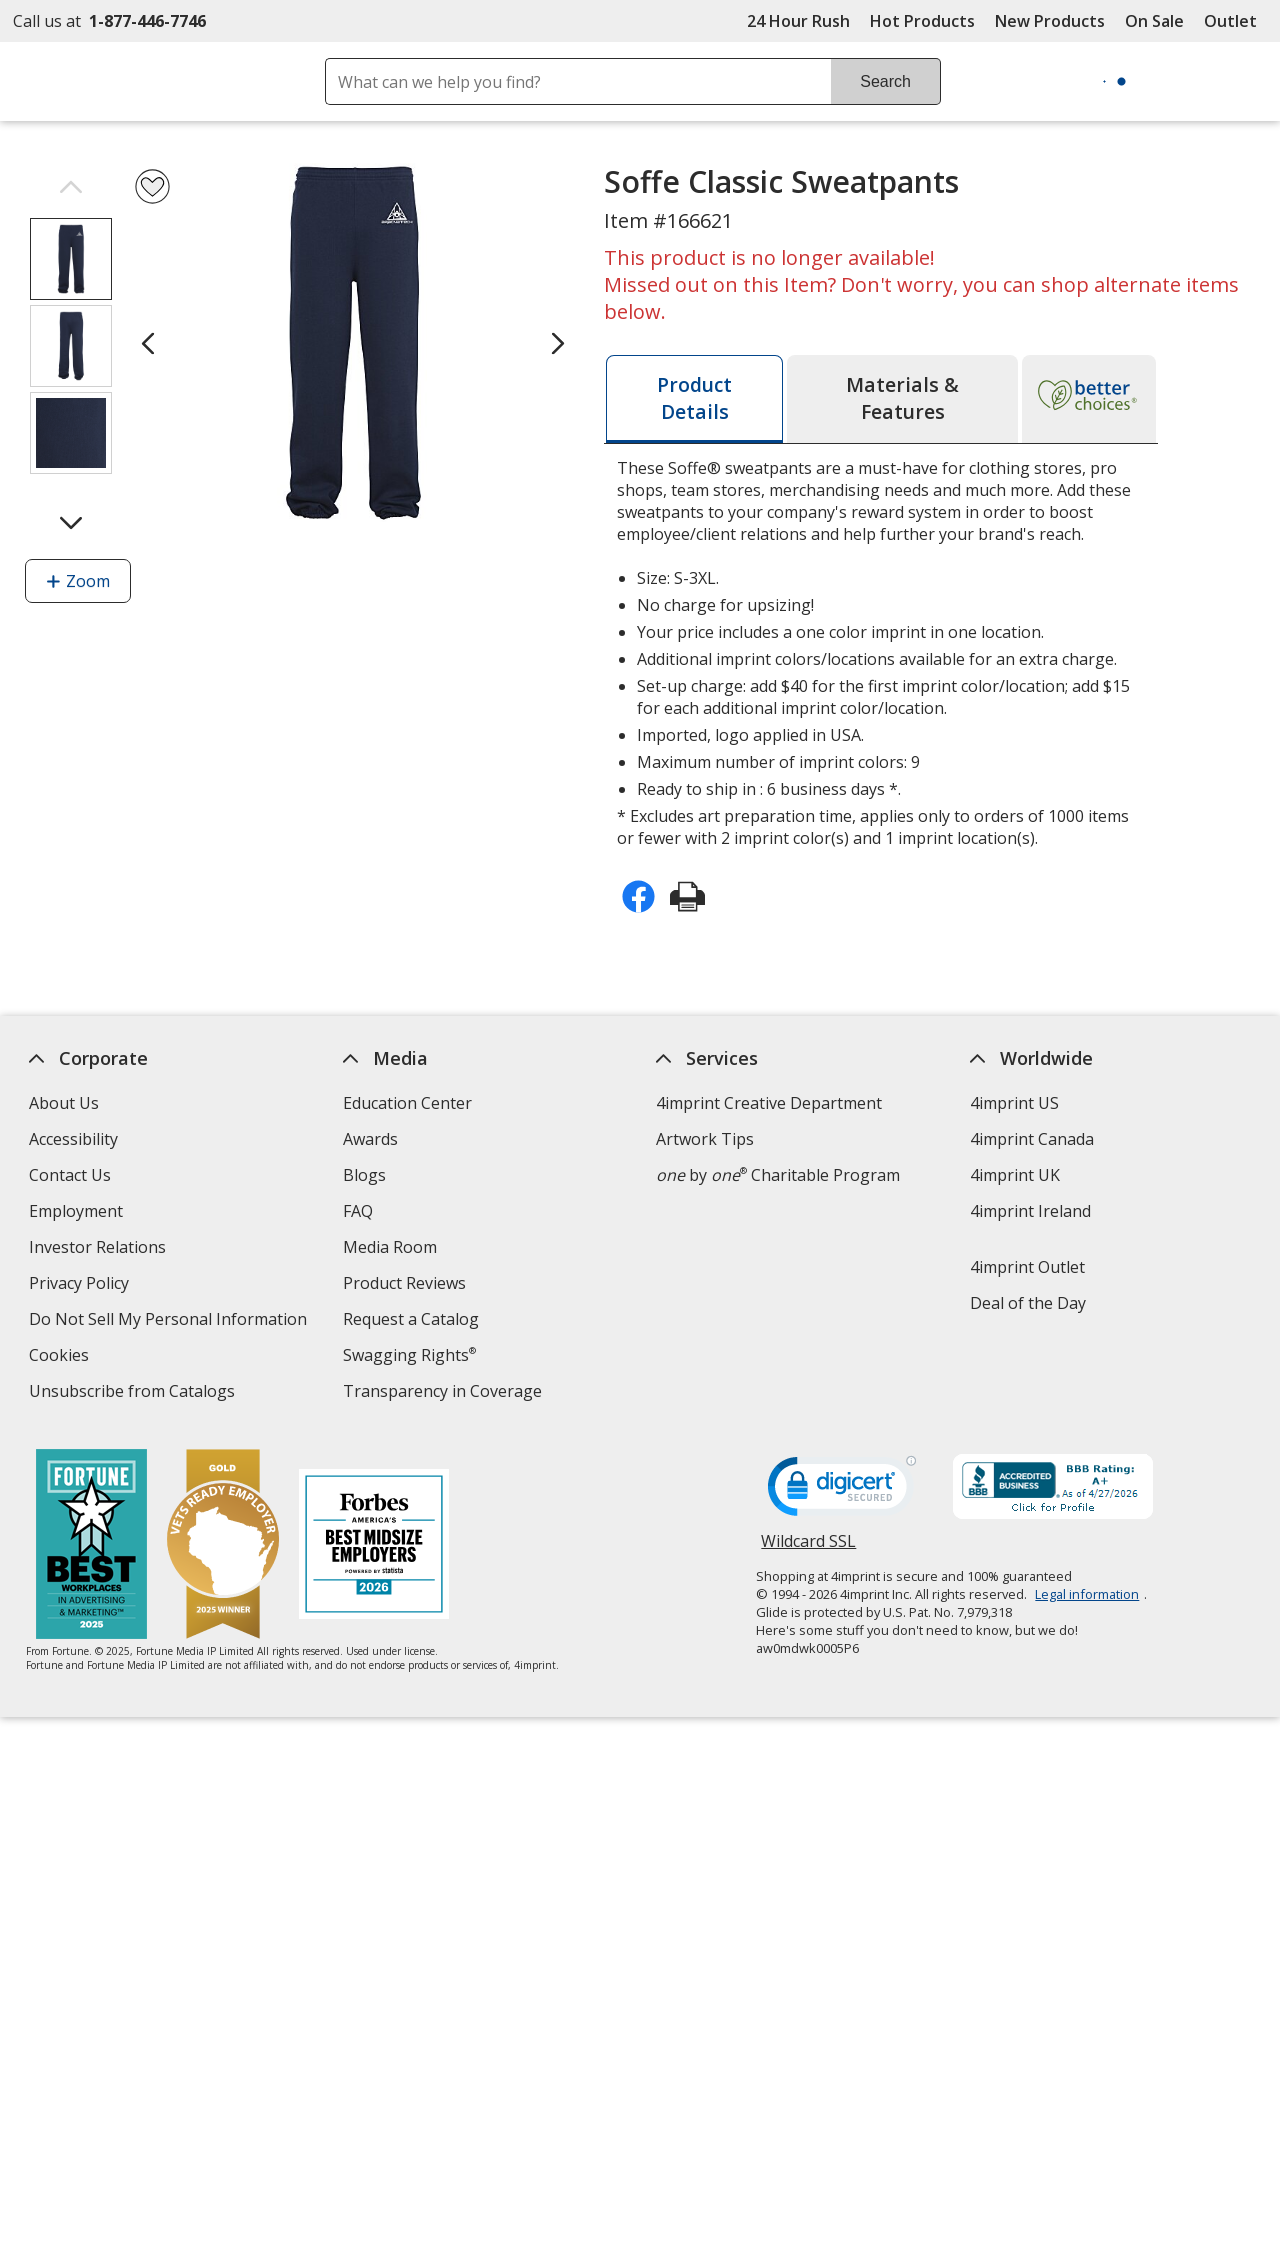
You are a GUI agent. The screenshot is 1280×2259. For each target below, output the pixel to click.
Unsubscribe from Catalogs (134, 1393)
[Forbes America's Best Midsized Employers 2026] (373, 1546)
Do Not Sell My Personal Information (170, 1321)
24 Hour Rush (798, 21)
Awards (370, 1139)
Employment (76, 1211)
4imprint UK (1015, 1175)
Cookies (61, 1357)
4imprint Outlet (1027, 1267)
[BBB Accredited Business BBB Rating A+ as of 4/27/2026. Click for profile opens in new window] (1053, 1489)
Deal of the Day (1028, 1303)
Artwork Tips (705, 1139)
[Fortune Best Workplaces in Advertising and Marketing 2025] (90, 1546)
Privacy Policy (81, 1285)
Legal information (1087, 1594)
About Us (64, 1103)
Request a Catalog (411, 1319)
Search (885, 81)
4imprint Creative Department (769, 1103)
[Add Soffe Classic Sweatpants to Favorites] (152, 186)
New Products (1050, 21)
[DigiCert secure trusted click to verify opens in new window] (842, 1492)
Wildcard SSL (808, 1548)
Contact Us (70, 1175)
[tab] (694, 399)
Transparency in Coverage (445, 1393)
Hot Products (922, 21)
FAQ (358, 1211)
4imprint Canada (1032, 1139)
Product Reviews (404, 1283)
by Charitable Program (778, 1175)
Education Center (407, 1103)
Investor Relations (100, 1249)
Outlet (1235, 21)
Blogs (364, 1175)
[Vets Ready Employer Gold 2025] (222, 1546)
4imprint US (1014, 1103)
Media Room (390, 1247)
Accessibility (73, 1139)
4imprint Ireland (1030, 1211)
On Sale (1154, 21)
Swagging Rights (409, 1355)
